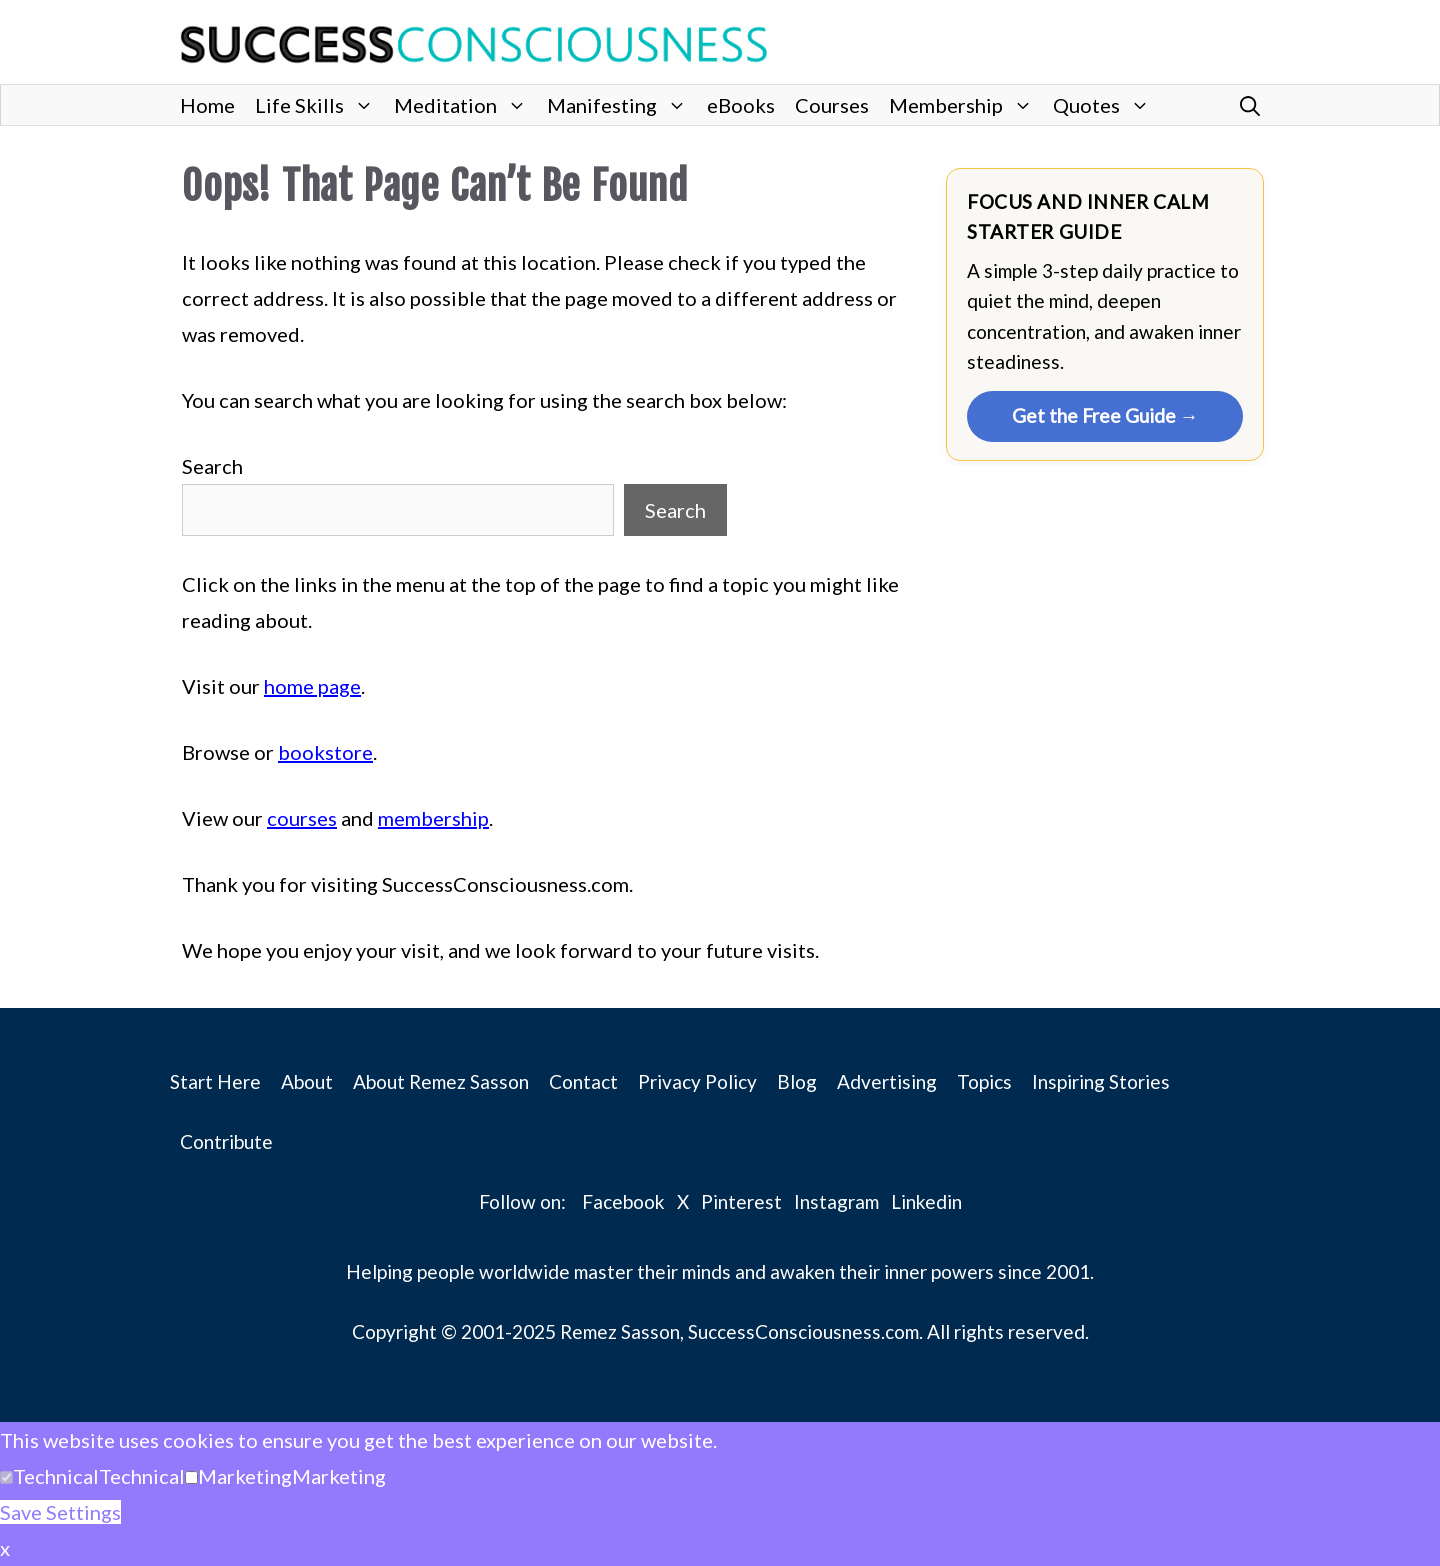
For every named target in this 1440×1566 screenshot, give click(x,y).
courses (302, 818)
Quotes (1106, 105)
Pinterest (741, 1201)
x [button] (5, 1548)
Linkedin (926, 1201)
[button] (1250, 105)
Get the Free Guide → (1105, 415)
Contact (583, 1081)
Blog (797, 1081)
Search (212, 466)
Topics (984, 1081)
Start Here (215, 1081)
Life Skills (319, 105)
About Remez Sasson (441, 1081)
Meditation (465, 105)
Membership (966, 105)
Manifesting (622, 105)
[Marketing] (191, 1477)
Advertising (887, 1081)
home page (312, 686)
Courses (832, 105)
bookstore (325, 752)
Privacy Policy (697, 1081)
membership (433, 818)
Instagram (836, 1201)
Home (207, 105)
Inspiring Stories (1101, 1081)
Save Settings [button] (60, 1512)
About (307, 1081)
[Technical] (6, 1477)
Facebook (623, 1201)
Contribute (226, 1141)
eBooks (741, 105)
